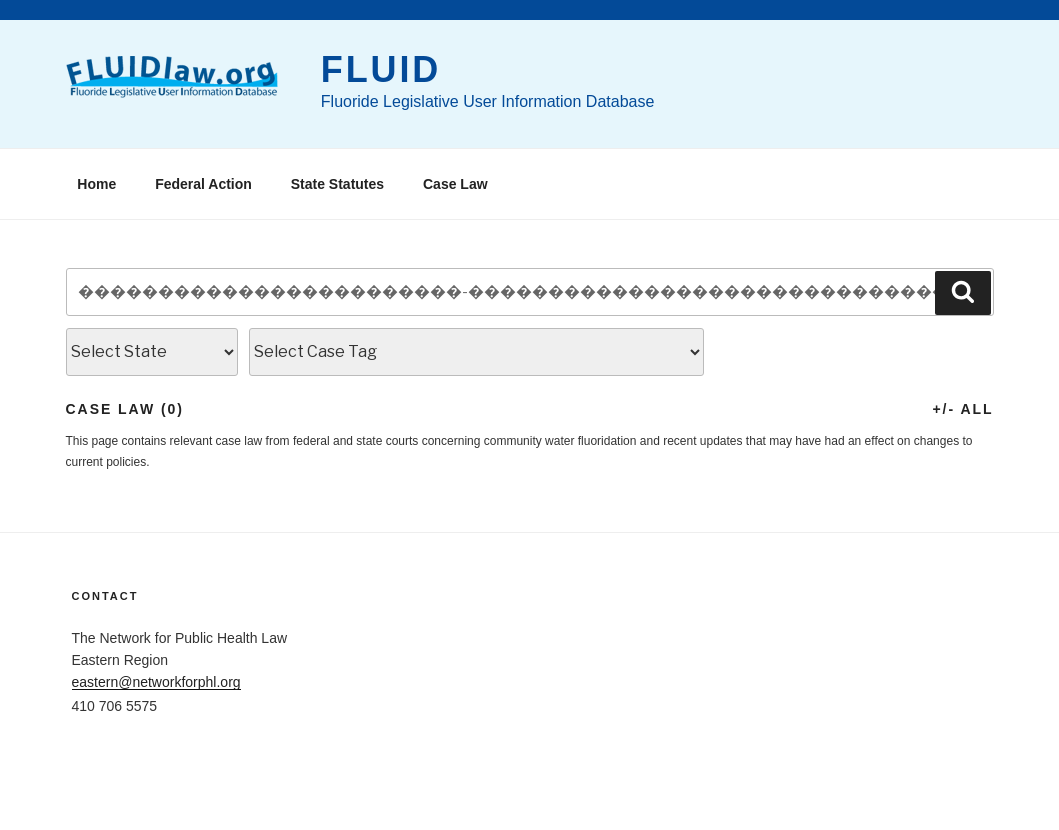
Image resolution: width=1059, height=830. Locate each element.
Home (96, 184)
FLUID (381, 69)
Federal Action (203, 184)
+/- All (962, 409)
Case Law (455, 184)
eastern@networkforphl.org (156, 682)
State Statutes (337, 184)
